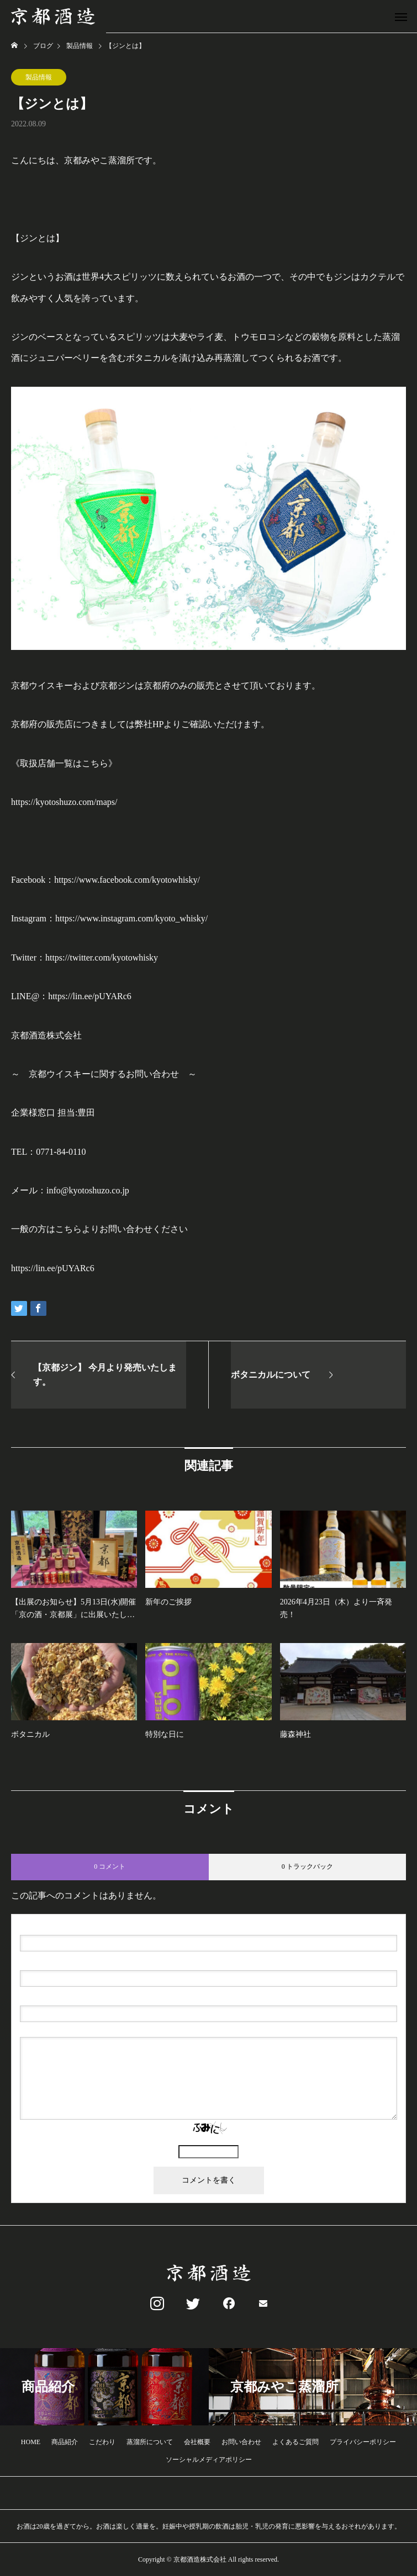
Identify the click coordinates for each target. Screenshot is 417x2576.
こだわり (102, 2442)
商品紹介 (64, 2442)
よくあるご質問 (295, 2442)
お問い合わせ (241, 2442)
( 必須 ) (67, 1926)
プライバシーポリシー (363, 2442)
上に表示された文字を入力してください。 (209, 2140)
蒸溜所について (149, 2442)
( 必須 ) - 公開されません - (72, 1961)
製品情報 (38, 77)
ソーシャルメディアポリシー (209, 2459)
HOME (30, 2442)
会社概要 (197, 2442)
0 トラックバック (307, 1866)
